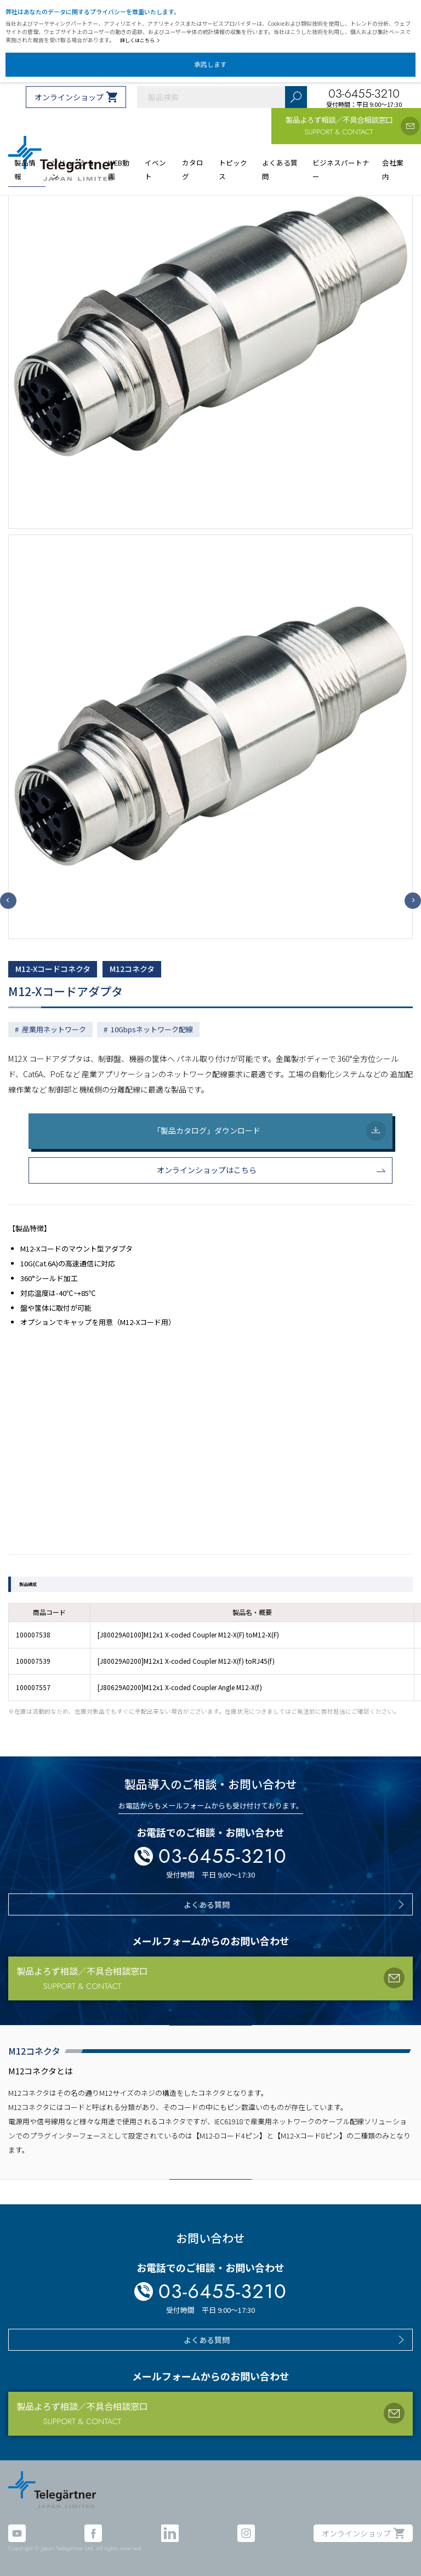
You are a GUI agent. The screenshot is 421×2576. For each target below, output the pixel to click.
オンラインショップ (69, 97)
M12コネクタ (132, 968)
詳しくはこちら (140, 40)
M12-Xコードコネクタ (52, 968)
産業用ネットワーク (54, 1029)
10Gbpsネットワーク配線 (152, 1029)
